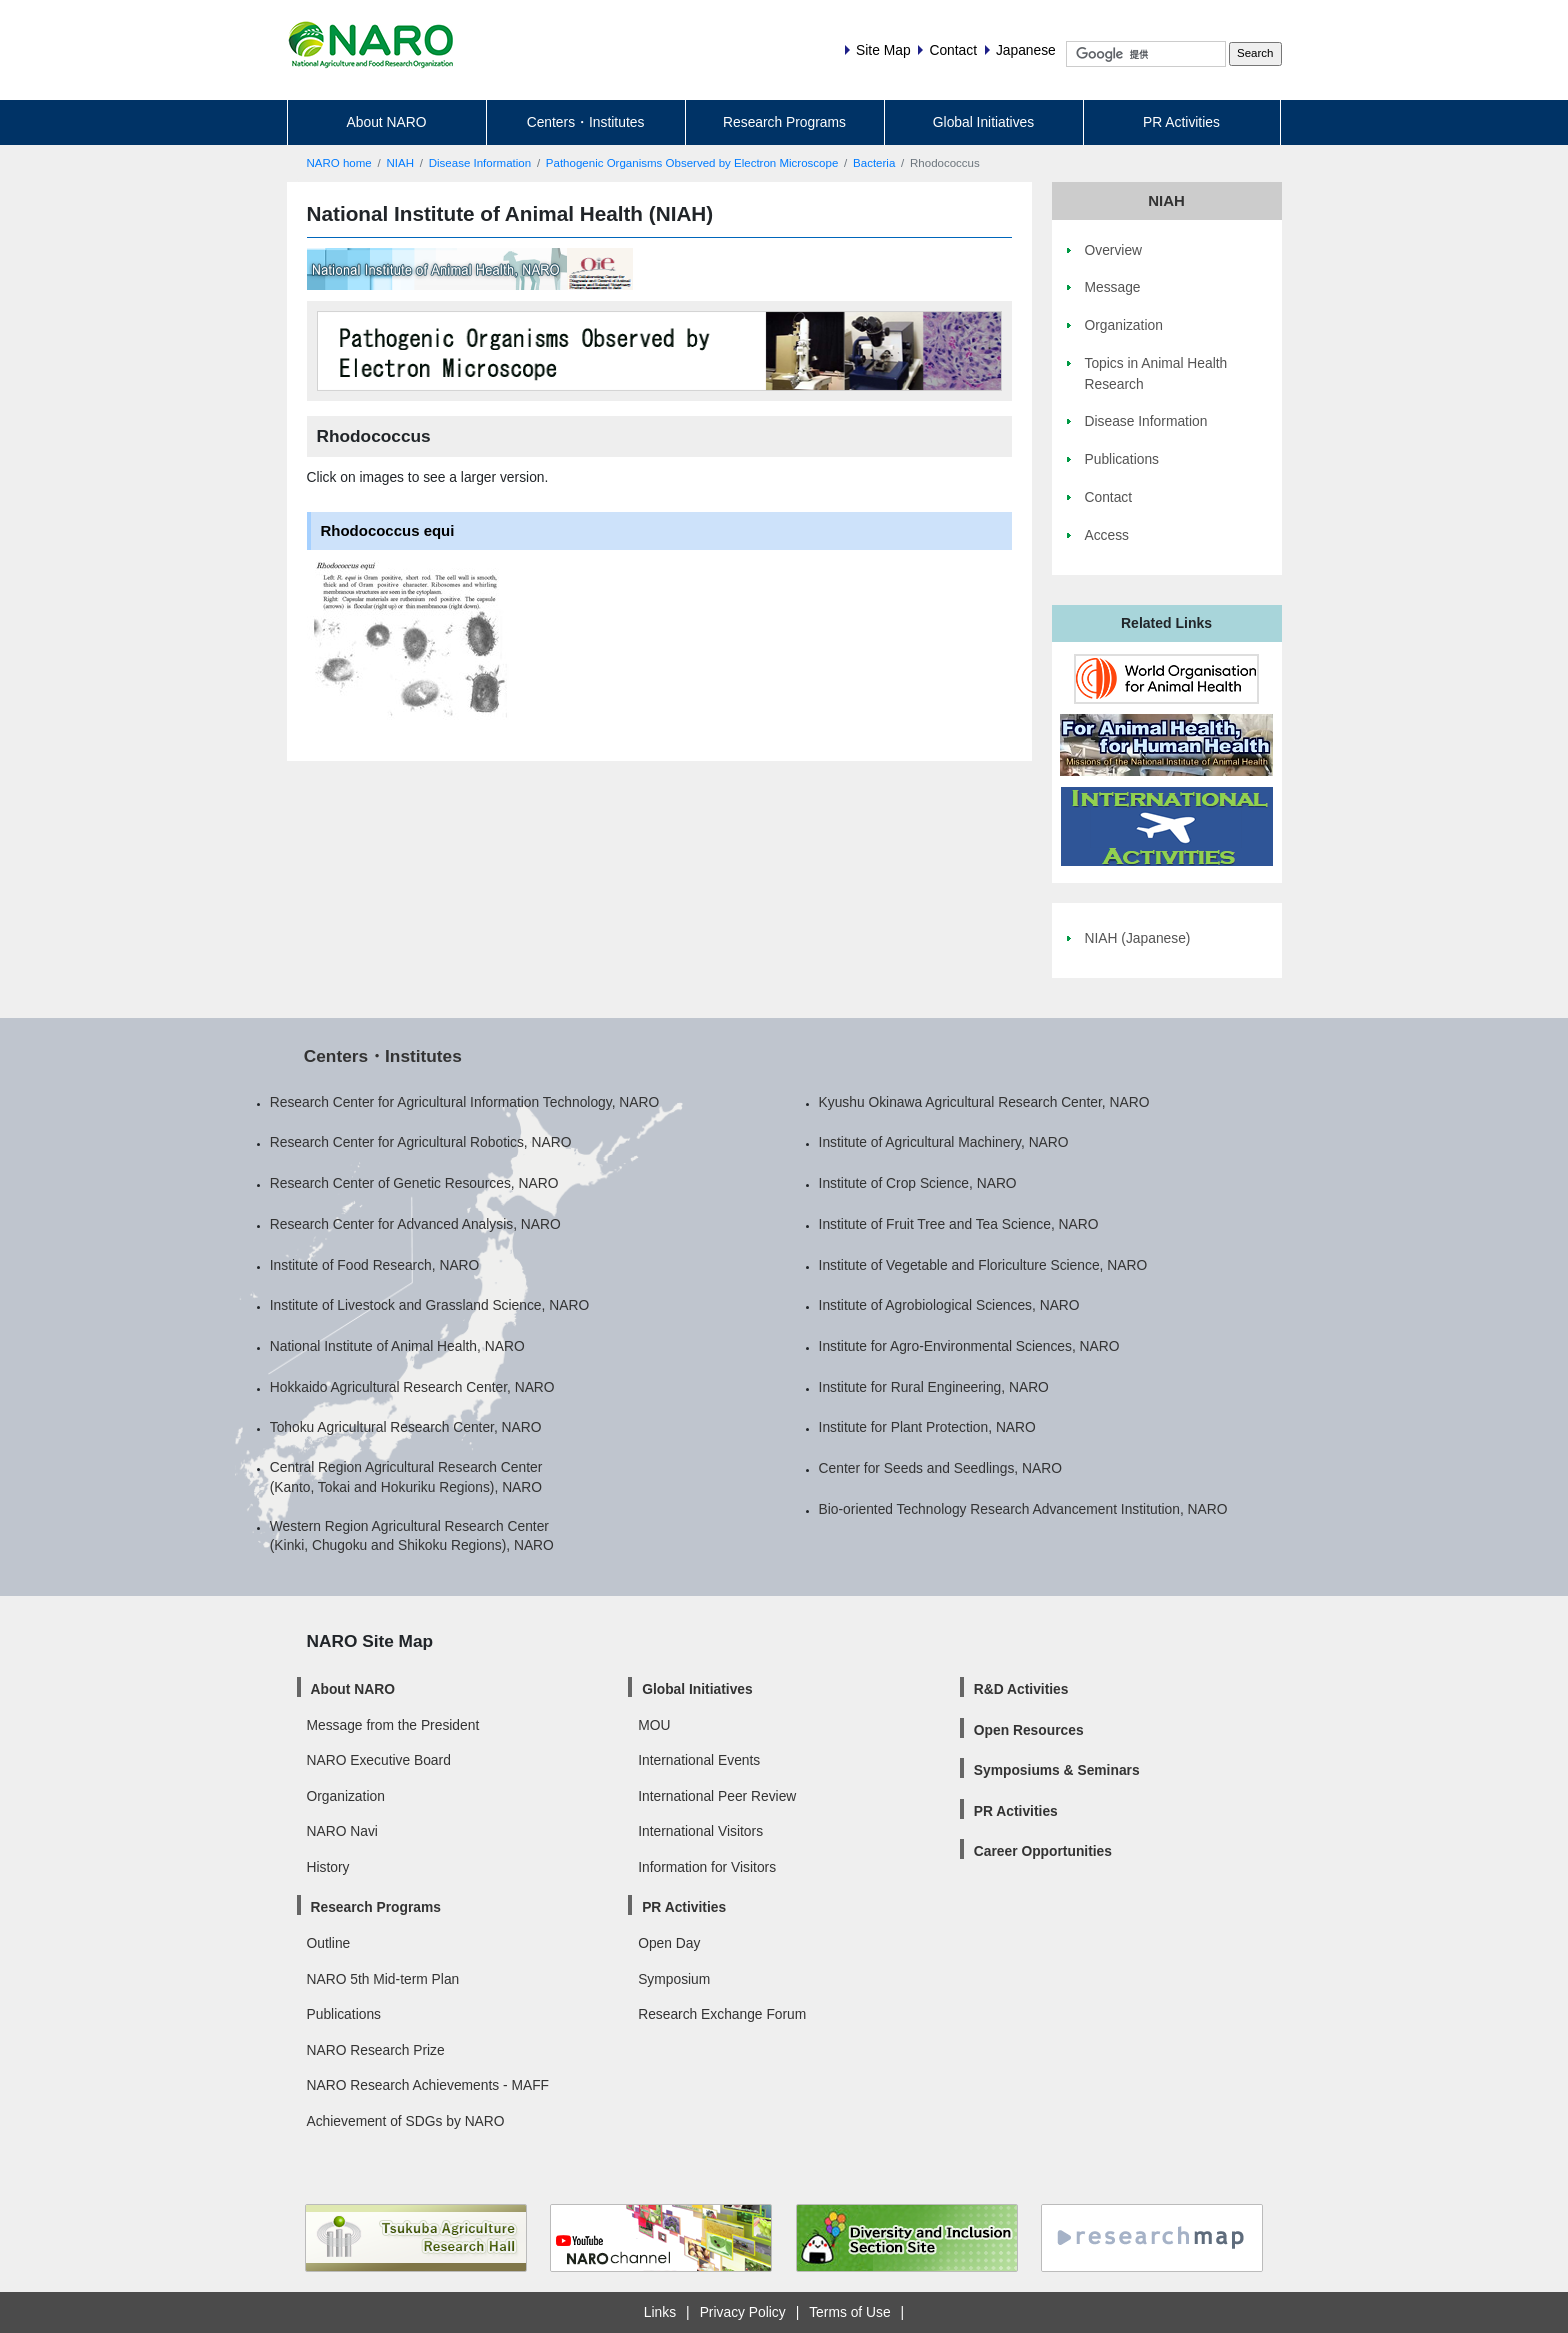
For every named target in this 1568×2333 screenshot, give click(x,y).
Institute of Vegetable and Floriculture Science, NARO (983, 1265)
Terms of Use (849, 2312)
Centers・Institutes (586, 122)
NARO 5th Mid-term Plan (383, 1979)
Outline (329, 1943)
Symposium (674, 1979)
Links (660, 2312)
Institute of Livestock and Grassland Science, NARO (429, 1305)
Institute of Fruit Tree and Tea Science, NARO (959, 1224)
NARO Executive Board (379, 1760)
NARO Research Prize (376, 2050)
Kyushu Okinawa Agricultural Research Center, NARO (984, 1102)
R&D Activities (1021, 1689)
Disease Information (480, 163)
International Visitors (700, 1831)
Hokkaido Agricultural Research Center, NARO (412, 1387)
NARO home (339, 163)
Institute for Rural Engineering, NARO (934, 1387)
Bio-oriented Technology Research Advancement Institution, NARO (1023, 1509)
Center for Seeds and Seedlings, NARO (940, 1468)
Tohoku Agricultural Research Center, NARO (406, 1427)
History (328, 1867)
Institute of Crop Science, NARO (918, 1183)
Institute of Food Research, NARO (375, 1265)
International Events (699, 1760)
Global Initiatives (983, 122)
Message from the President (393, 1725)
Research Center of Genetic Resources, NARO (414, 1183)
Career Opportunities (1043, 1851)
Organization (346, 1796)
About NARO (387, 122)
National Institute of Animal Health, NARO (397, 1346)
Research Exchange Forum (722, 2014)
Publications (344, 2014)
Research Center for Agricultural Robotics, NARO (421, 1142)
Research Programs (784, 122)
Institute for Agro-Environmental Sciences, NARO (969, 1346)
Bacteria (874, 163)
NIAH (400, 163)
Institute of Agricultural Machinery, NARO (944, 1142)
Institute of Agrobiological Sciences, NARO (949, 1305)
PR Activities (1181, 122)
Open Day (669, 1943)
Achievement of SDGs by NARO (406, 2121)
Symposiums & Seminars (1057, 1770)
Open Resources (1029, 1730)
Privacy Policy (743, 2312)
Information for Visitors (707, 1867)
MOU (654, 1725)
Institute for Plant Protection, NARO (927, 1427)
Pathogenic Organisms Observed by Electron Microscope (692, 163)
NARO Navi (342, 1831)
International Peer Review (717, 1796)
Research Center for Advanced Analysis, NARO (415, 1224)
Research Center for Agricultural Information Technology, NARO (465, 1102)
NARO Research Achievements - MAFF (428, 2085)
